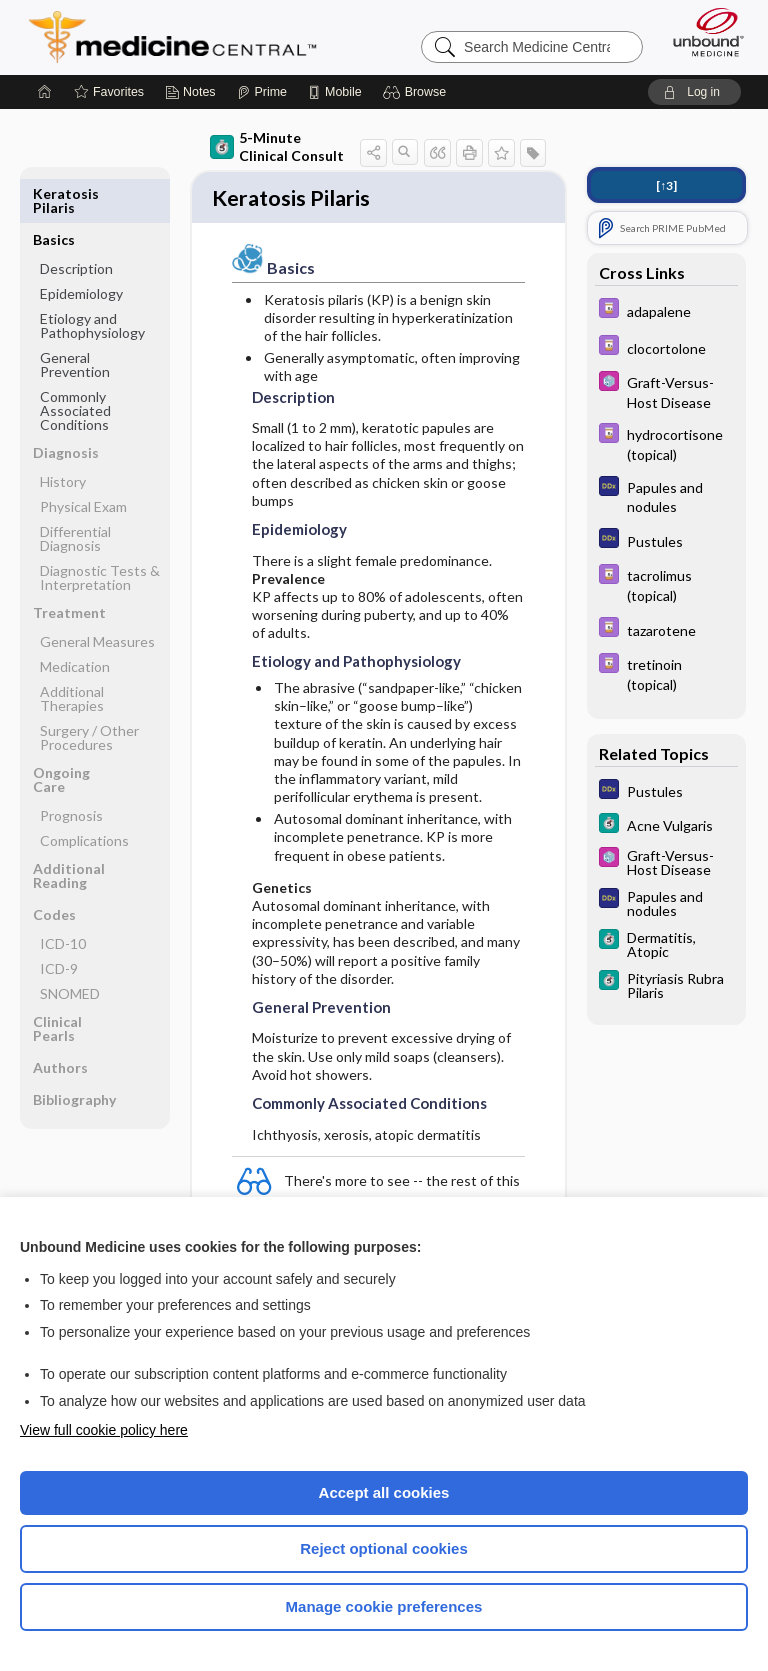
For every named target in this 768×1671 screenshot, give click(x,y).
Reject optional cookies (384, 1548)
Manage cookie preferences (384, 1606)
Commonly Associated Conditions (75, 364)
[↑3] (666, 185)
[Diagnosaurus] (666, 496)
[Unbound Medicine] (702, 32)
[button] (417, 92)
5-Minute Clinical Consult (277, 146)
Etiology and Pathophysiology (92, 279)
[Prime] (262, 92)
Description (76, 222)
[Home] (45, 92)
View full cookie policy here (104, 1430)
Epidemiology (81, 247)
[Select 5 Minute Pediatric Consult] (666, 391)
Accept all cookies (384, 1492)
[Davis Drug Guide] (666, 310)
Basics (54, 193)
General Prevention (75, 318)
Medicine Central (184, 37)
